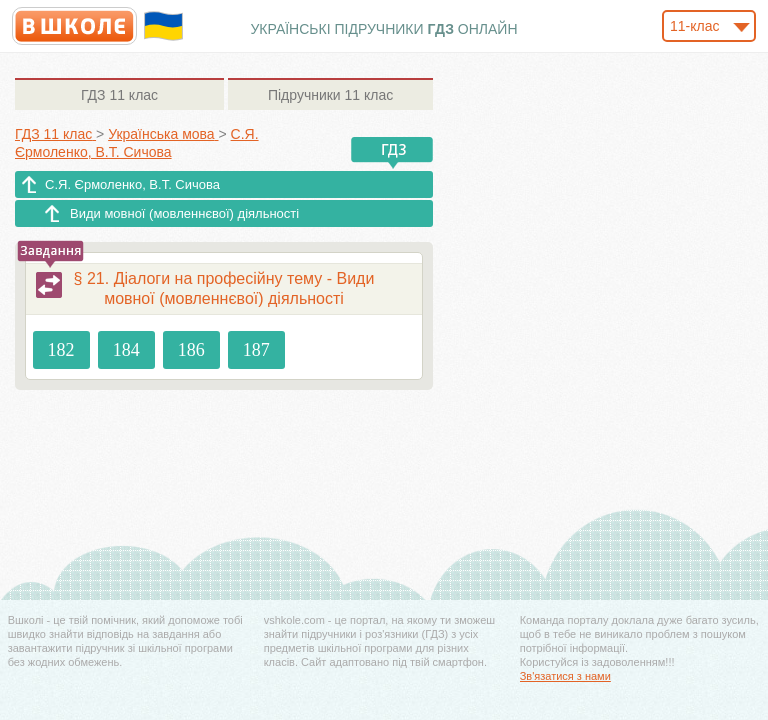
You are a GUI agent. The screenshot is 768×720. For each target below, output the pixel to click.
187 (256, 350)
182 (61, 350)
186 (191, 350)
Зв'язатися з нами (565, 676)
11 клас (119, 95)
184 (126, 350)
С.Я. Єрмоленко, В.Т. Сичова (132, 184)
